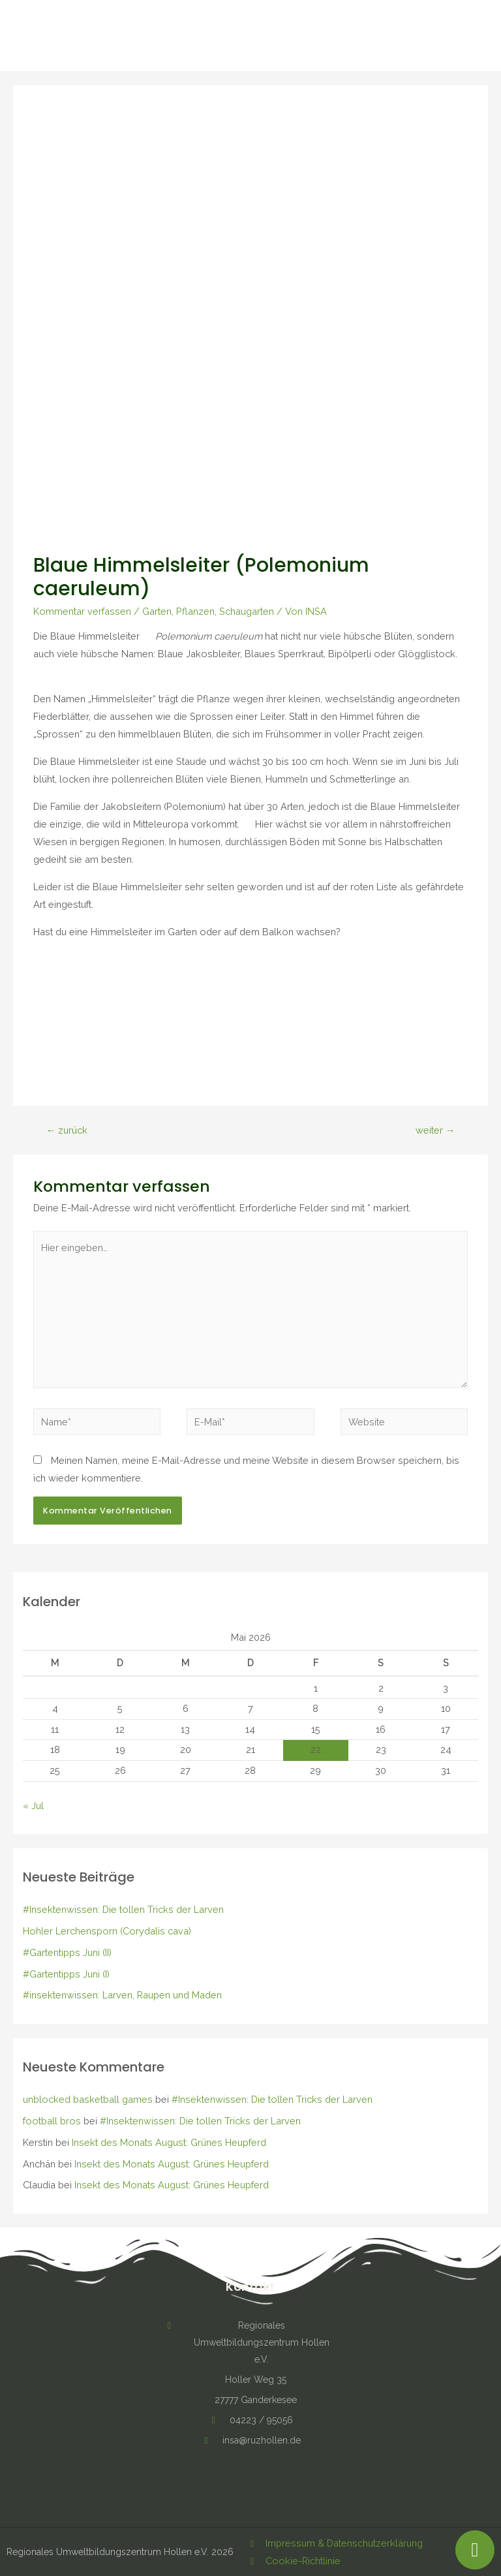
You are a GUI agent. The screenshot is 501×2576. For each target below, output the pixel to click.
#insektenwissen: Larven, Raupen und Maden (122, 1994)
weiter (435, 1130)
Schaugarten (246, 611)
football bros (52, 2120)
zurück (67, 1130)
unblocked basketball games (88, 2099)
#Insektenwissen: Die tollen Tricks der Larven (123, 1909)
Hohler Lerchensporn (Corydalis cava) (107, 1930)
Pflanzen (195, 611)
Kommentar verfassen (82, 611)
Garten (157, 611)
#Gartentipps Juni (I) (66, 1973)
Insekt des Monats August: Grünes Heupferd (169, 2142)
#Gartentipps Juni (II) (67, 1952)
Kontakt (250, 2286)
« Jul (33, 1805)
